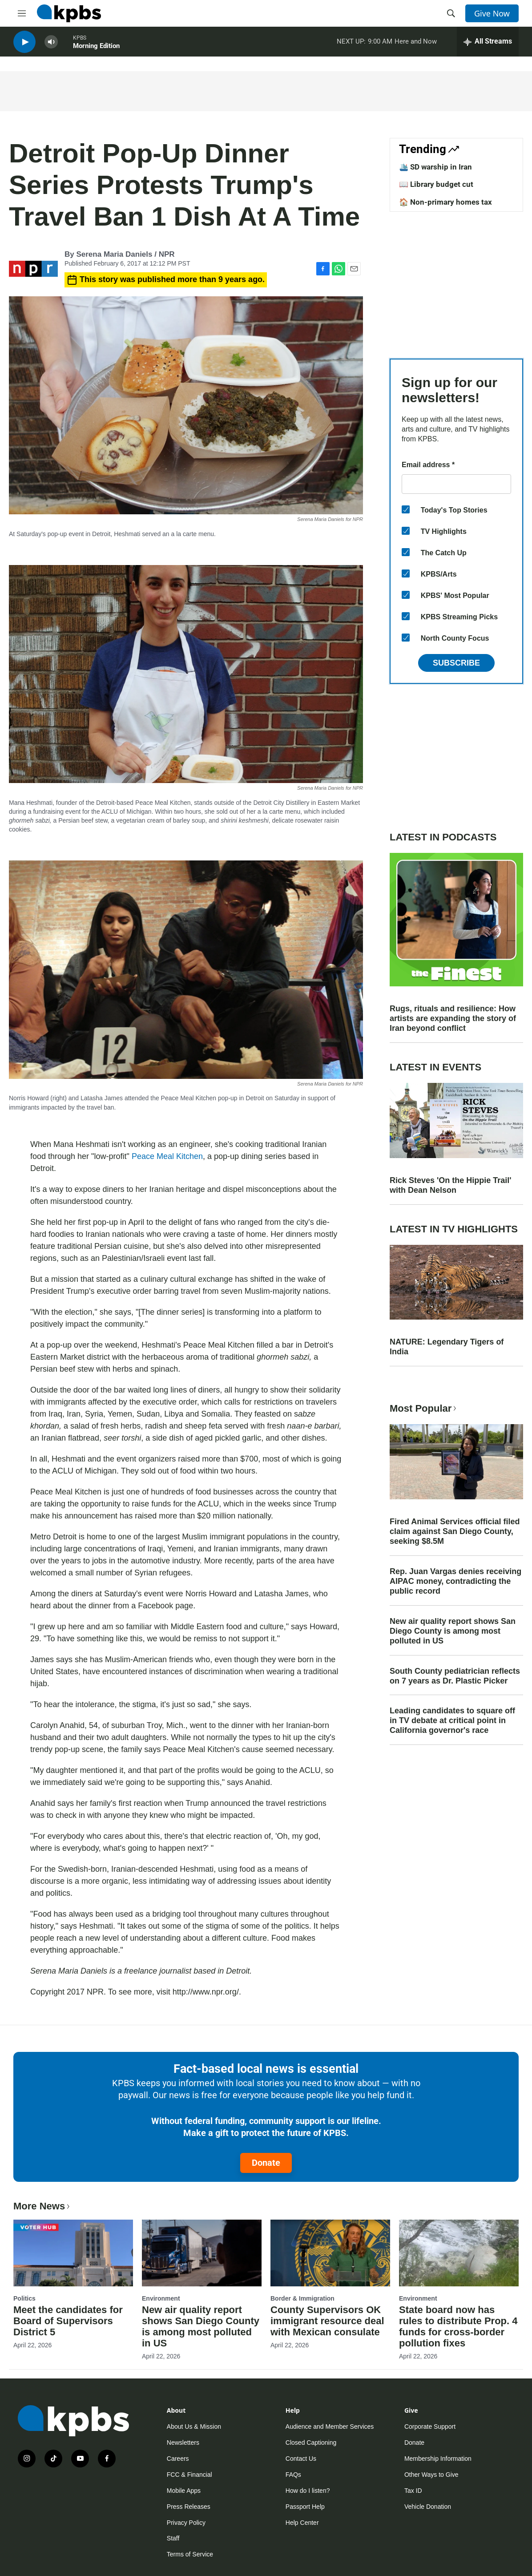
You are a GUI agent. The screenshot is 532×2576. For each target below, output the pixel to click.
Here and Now (416, 44)
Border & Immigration (302, 2298)
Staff (173, 2538)
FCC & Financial (189, 2474)
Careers (178, 2458)
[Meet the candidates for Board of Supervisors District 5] (73, 2253)
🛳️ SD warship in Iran (435, 166)
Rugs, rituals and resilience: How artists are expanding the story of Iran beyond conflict (453, 1018)
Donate (266, 2162)
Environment (161, 2298)
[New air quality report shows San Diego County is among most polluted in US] (202, 2253)
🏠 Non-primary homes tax (445, 202)
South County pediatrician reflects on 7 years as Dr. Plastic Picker (455, 1676)
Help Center (302, 2522)
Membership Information (438, 2458)
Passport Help (305, 2506)
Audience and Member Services (330, 2426)
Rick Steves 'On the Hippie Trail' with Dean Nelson (451, 1185)
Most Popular (424, 1408)
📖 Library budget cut (436, 184)
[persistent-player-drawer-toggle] (488, 44)
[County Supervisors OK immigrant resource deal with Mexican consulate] (330, 2253)
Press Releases (188, 2506)
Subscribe (456, 662)
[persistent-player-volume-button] (51, 45)
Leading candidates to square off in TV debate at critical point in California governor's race (452, 1720)
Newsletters (183, 2442)
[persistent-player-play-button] (24, 45)
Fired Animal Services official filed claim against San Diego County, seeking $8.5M (455, 1531)
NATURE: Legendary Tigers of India (447, 1346)
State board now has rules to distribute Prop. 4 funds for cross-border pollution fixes (458, 2326)
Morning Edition (96, 48)
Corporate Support (429, 2426)
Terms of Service (190, 2554)
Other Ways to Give (431, 2474)
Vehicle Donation (427, 2506)
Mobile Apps (184, 2490)
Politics (24, 2298)
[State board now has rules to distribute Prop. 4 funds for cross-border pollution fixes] (459, 2253)
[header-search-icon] (451, 13)
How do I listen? (308, 2490)
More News (42, 2206)
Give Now (492, 13)
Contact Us (301, 2458)
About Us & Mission (194, 2426)
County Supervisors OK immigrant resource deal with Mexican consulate (327, 2321)
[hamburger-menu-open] (21, 13)
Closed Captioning (311, 2442)
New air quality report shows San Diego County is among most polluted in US (453, 1631)
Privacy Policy (186, 2522)
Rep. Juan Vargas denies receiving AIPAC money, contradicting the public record (455, 1581)
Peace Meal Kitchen (167, 1156)
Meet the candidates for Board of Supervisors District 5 (68, 2321)
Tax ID (413, 2490)
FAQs (293, 2474)
